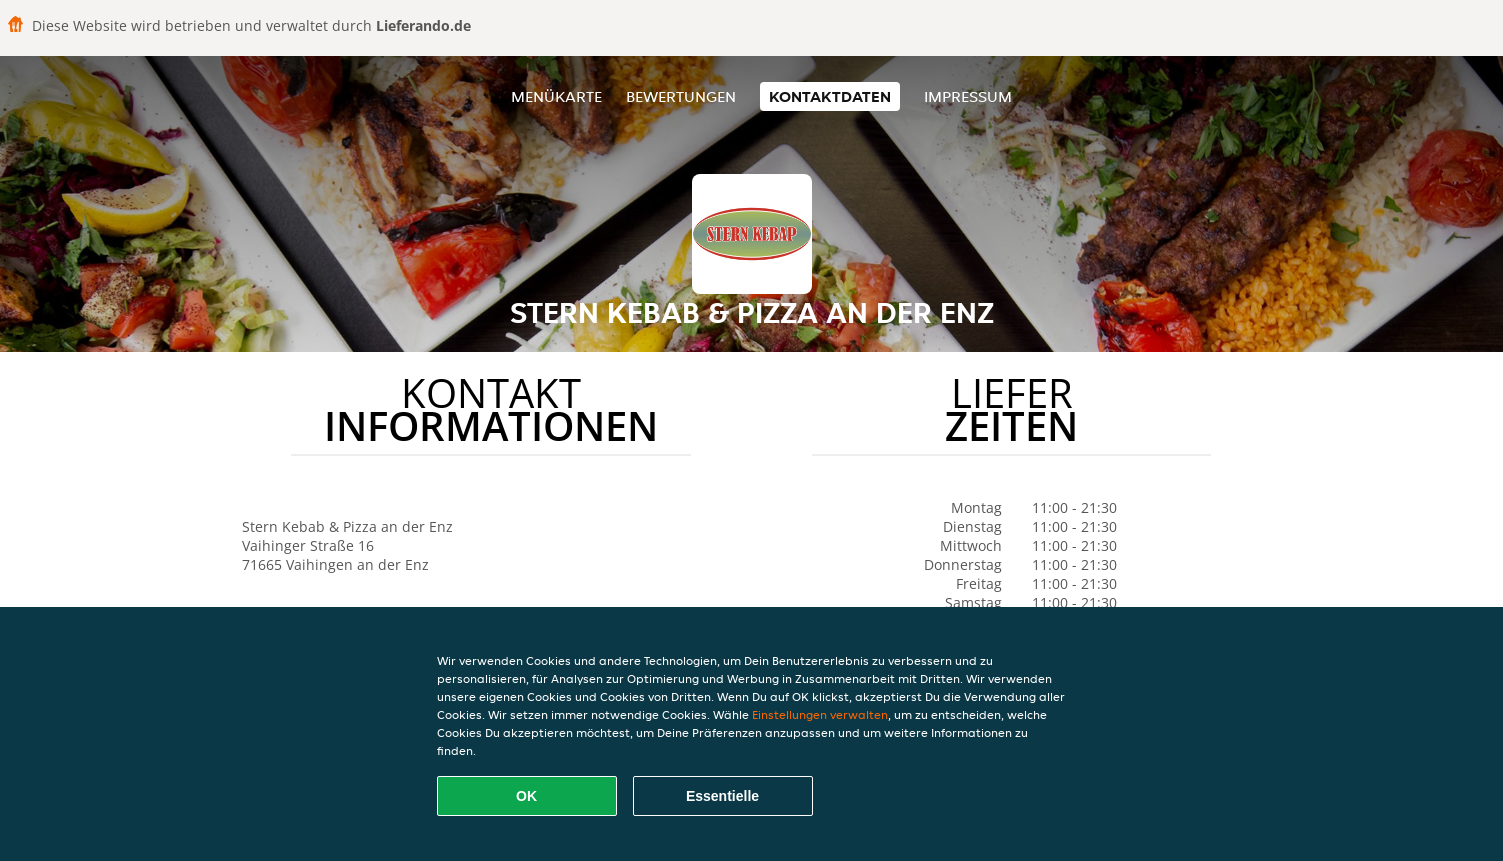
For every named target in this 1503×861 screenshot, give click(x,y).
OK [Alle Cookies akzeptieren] (526, 796)
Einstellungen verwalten (820, 714)
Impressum (968, 96)
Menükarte (556, 96)
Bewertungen (681, 96)
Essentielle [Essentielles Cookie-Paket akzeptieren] (722, 796)
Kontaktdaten (830, 96)
